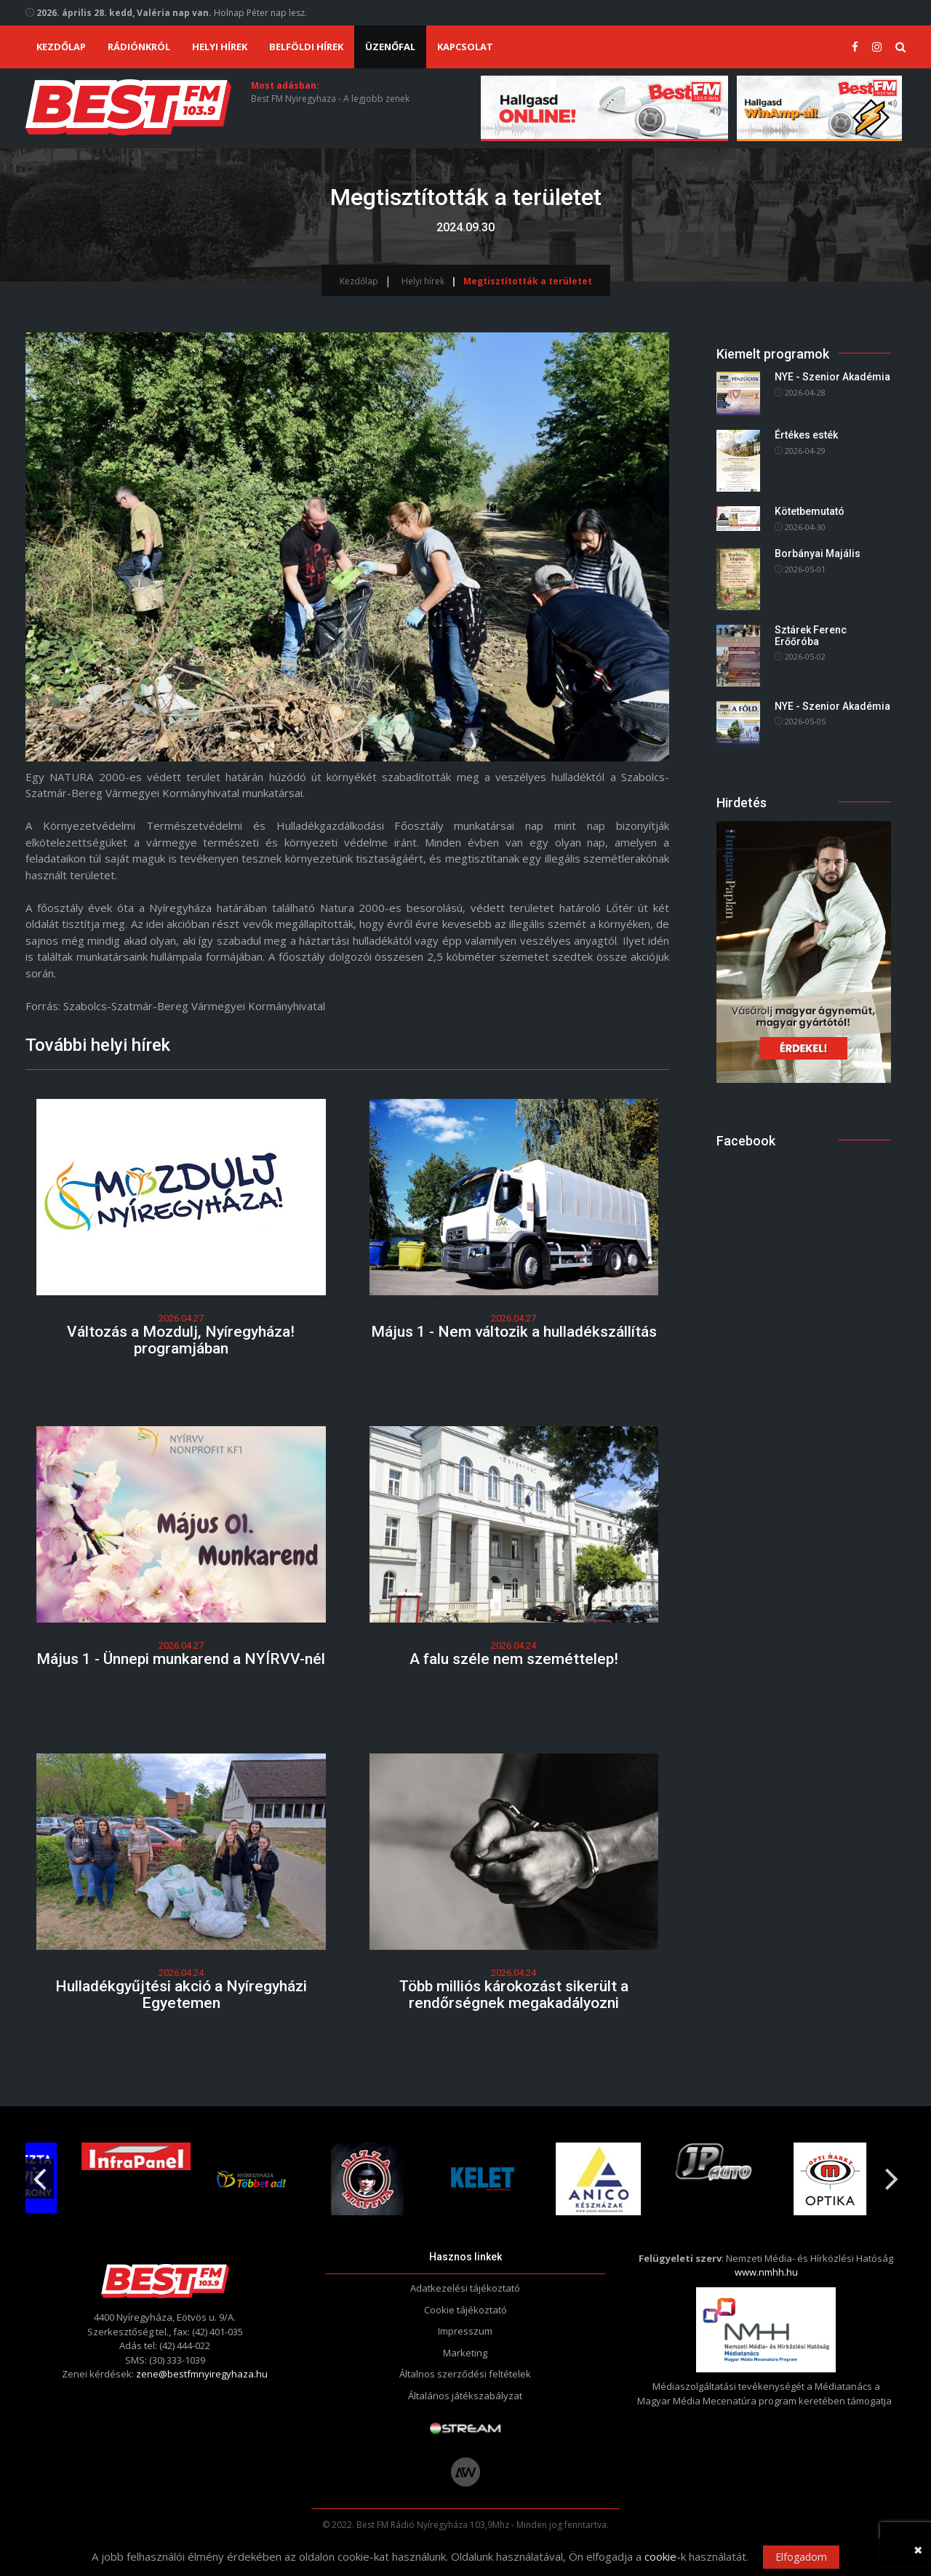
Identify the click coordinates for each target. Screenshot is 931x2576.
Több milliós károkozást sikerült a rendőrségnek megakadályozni (513, 1994)
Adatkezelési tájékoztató (465, 2288)
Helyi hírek (219, 46)
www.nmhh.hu (766, 2272)
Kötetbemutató (809, 512)
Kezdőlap (61, 46)
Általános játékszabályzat (465, 2395)
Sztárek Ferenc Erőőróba (811, 635)
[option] (351, 2179)
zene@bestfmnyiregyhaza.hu (202, 2373)
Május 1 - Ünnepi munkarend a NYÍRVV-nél (180, 1659)
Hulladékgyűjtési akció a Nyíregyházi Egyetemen (181, 1994)
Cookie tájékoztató (465, 2309)
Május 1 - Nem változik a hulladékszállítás (514, 1331)
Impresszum (465, 2330)
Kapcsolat (465, 46)
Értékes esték (806, 435)
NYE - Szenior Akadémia (832, 377)
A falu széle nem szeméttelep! (513, 1659)
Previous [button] (39, 2173)
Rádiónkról (139, 46)
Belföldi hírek (306, 46)
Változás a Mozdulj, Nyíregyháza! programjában (181, 1340)
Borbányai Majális (817, 553)
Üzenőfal (390, 46)
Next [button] (891, 2173)
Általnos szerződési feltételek (465, 2373)
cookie (660, 2556)
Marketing (465, 2352)
